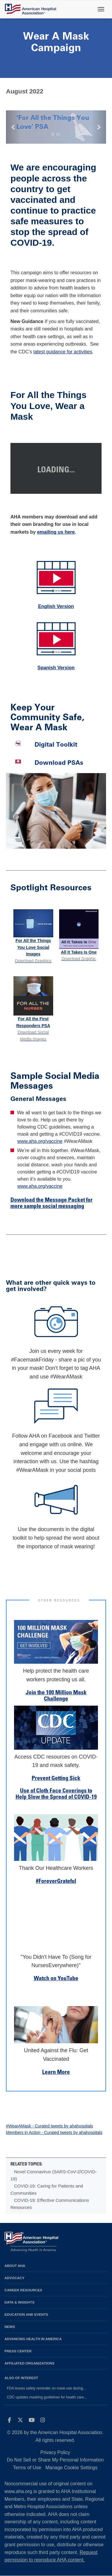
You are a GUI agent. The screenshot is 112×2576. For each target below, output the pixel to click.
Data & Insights (19, 2302)
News (9, 2327)
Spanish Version (55, 667)
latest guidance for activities (62, 351)
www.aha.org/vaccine (39, 1141)
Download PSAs (59, 762)
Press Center (18, 2351)
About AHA (14, 2266)
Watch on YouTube (56, 1979)
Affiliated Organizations (29, 2363)
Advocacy (14, 2278)
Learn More (56, 2072)
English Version (56, 606)
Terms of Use (27, 2467)
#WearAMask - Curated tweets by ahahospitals (49, 2126)
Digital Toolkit (56, 744)
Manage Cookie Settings (71, 2467)
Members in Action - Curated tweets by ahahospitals (54, 2132)
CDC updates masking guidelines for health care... (47, 2397)
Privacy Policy (55, 2452)
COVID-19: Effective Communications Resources (49, 2204)
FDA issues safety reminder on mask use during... (46, 2388)
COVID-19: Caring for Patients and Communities (46, 2189)
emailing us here (56, 532)
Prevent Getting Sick (56, 1778)
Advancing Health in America (33, 2339)
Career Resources (23, 2290)
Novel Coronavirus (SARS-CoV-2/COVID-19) (53, 2175)
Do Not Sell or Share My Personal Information (55, 2459)
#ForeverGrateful (56, 1881)
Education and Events (26, 2314)
